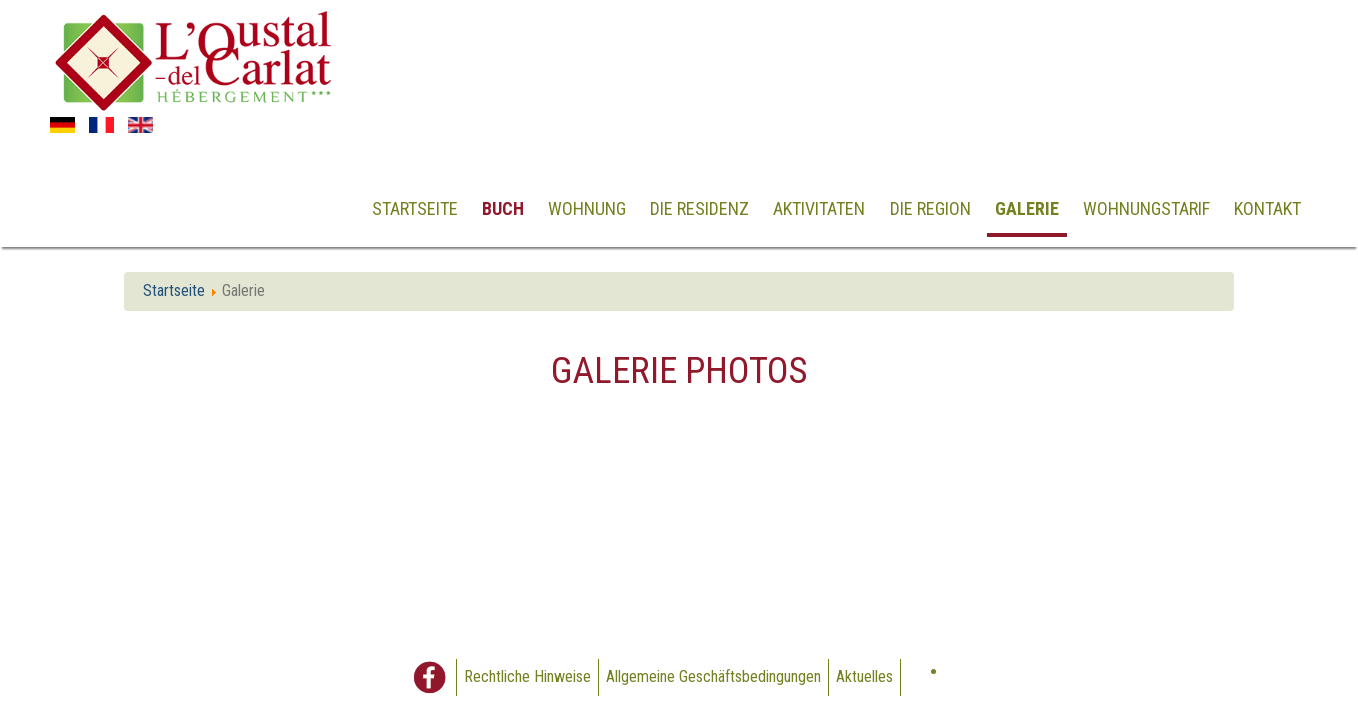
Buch (503, 208)
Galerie (1027, 208)
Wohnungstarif (1146, 208)
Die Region (930, 208)
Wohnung (587, 208)
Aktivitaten (819, 208)
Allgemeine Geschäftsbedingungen (713, 676)
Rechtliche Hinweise (527, 676)
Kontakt (1267, 208)
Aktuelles (864, 676)
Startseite (415, 208)
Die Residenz (699, 208)
